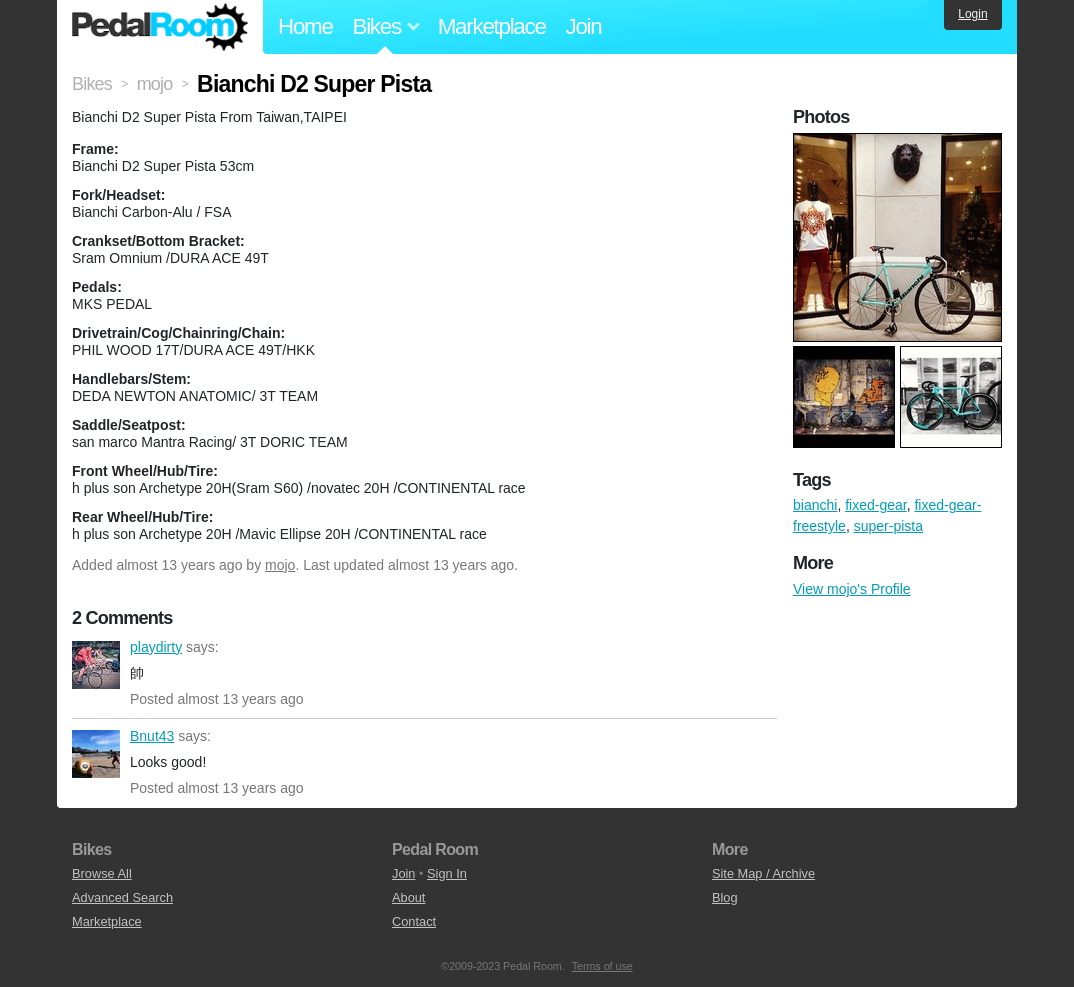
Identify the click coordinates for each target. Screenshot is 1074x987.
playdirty (96, 665)
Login (972, 14)
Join (584, 26)
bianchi (815, 505)
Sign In (447, 873)
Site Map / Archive (763, 873)
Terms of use (602, 966)
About (408, 897)
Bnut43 (96, 754)
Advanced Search (122, 897)
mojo (280, 565)
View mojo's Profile (852, 589)
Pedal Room (160, 27)
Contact (414, 921)
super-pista (888, 526)
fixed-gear (875, 505)
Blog (725, 897)
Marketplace (492, 26)
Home (305, 26)
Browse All (102, 873)
